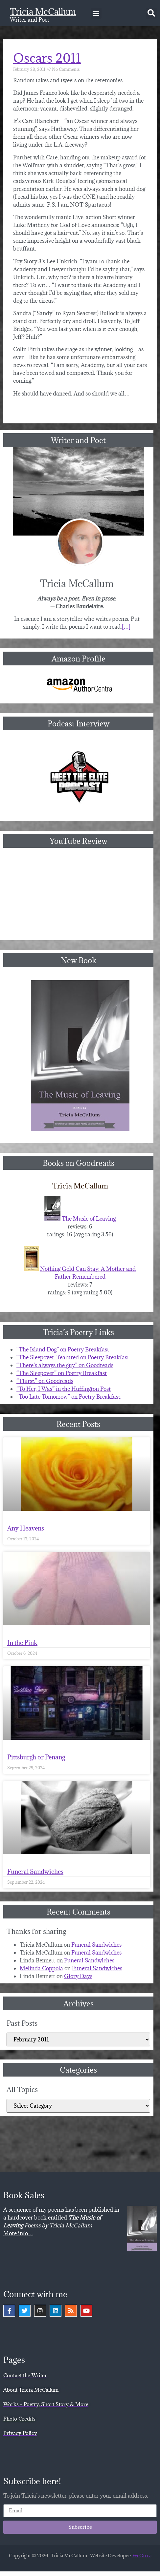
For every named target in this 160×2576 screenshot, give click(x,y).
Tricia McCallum (43, 11)
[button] (96, 13)
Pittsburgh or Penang (36, 1757)
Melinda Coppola (41, 1968)
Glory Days (78, 1976)
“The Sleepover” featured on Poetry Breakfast (72, 1357)
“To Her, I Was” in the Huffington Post (63, 1388)
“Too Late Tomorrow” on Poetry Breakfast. (69, 1396)
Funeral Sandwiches (35, 1872)
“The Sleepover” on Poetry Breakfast (61, 1373)
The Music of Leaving (89, 1218)
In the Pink (22, 1643)
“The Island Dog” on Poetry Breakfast (62, 1349)
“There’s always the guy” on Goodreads (64, 1365)
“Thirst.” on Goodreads (44, 1381)
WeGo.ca (141, 2555)
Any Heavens (25, 1528)
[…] (126, 626)
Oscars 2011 (47, 58)
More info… (18, 2233)
